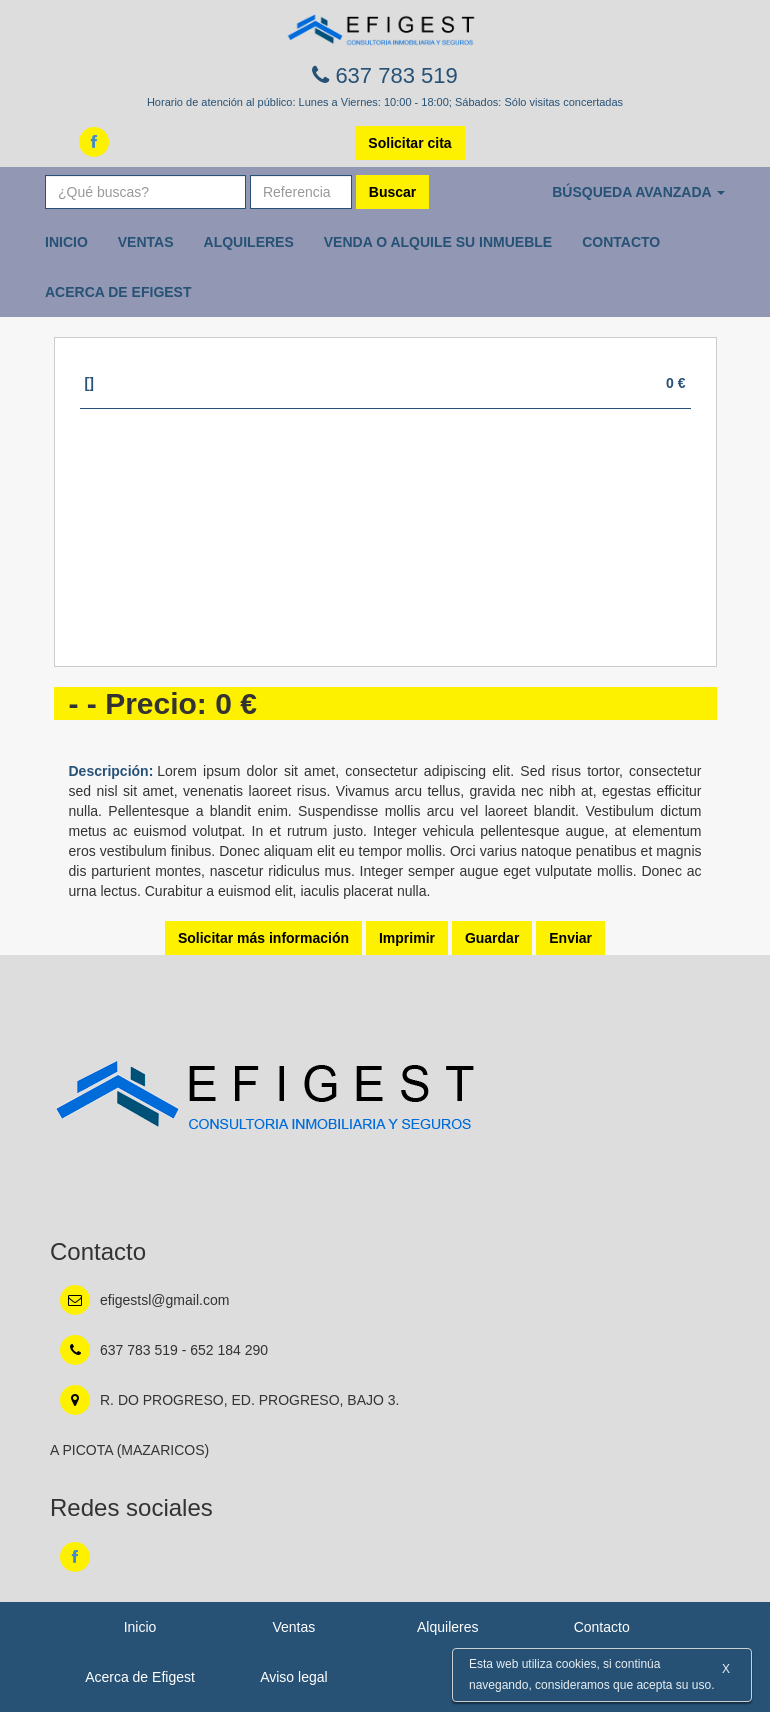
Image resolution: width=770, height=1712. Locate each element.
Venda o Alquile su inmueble (438, 242)
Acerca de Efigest (118, 292)
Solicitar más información (263, 938)
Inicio (66, 242)
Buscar (392, 192)
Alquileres (249, 242)
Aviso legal (293, 1677)
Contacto (621, 242)
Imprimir (407, 938)
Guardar (492, 938)
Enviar (570, 938)
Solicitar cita (409, 143)
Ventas (146, 242)
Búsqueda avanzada (638, 192)
